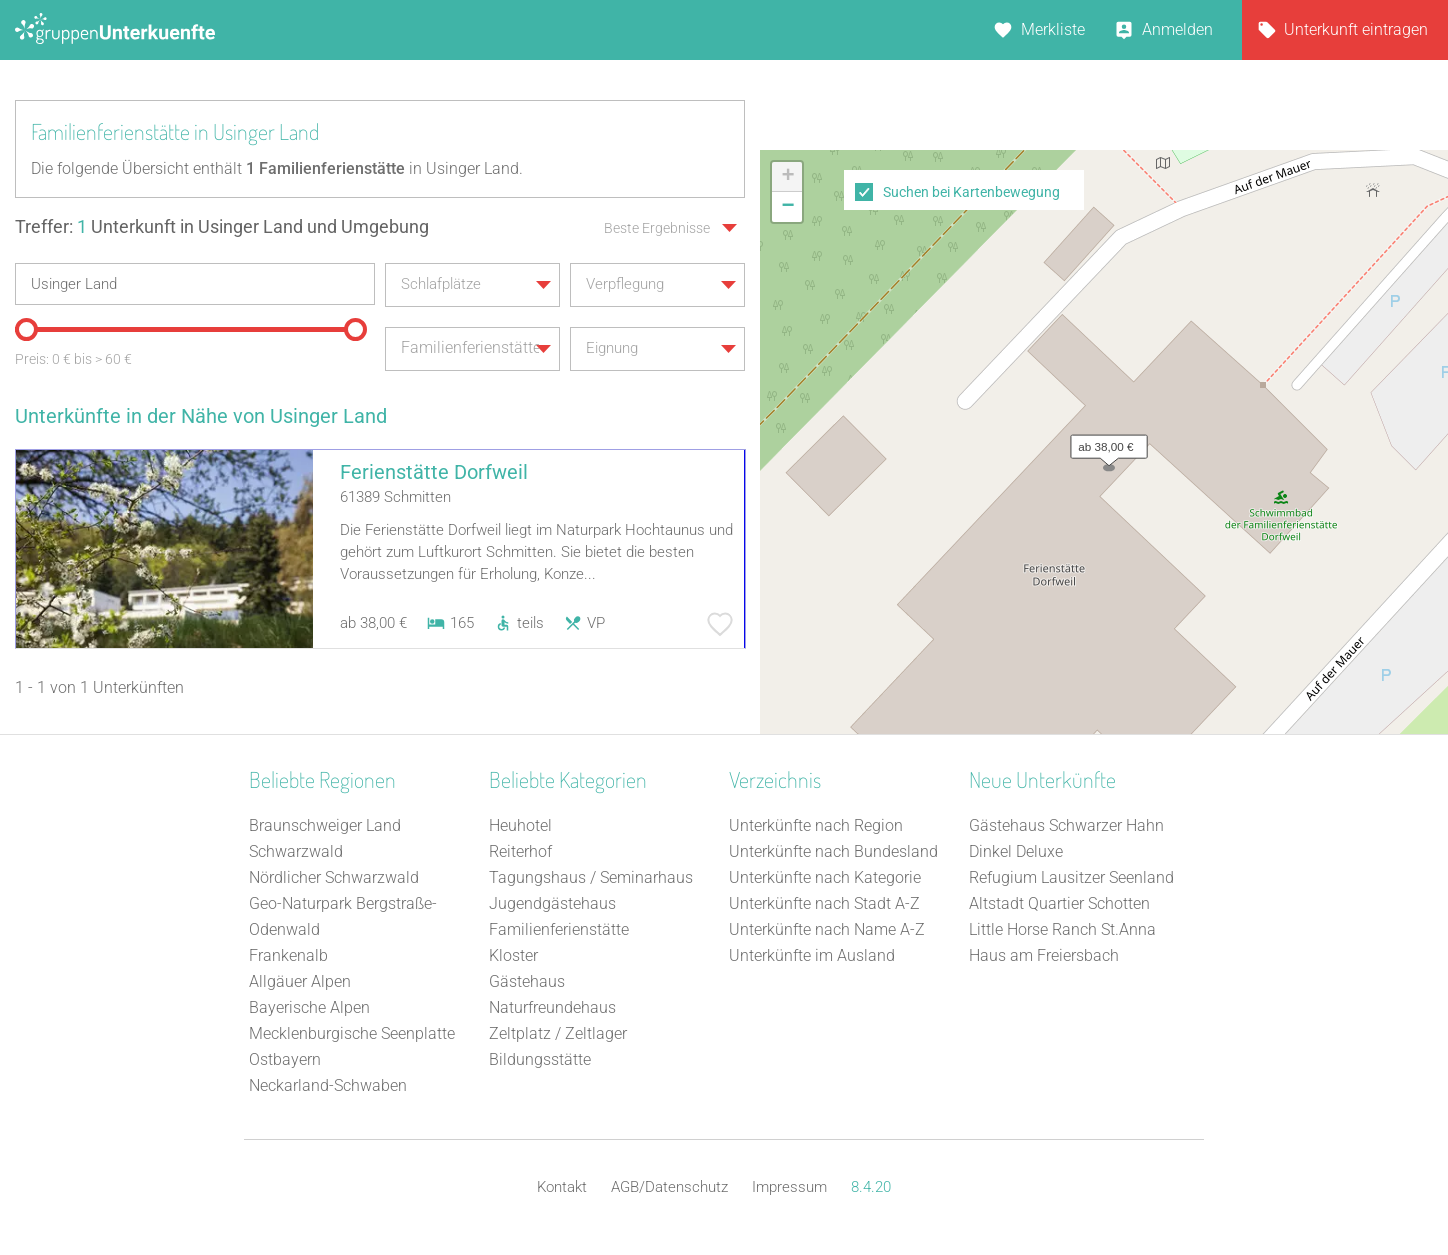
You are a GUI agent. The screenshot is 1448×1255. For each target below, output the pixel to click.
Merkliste (1053, 29)
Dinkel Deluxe (1016, 851)
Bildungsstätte (540, 1059)
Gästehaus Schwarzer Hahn (1066, 825)
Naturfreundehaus (552, 1007)
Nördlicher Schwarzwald (334, 877)
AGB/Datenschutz (669, 1187)
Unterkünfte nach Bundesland (833, 851)
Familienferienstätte (559, 929)
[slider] (25, 328)
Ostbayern (285, 1059)
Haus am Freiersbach (1044, 955)
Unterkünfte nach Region (816, 825)
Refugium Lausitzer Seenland (1071, 877)
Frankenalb (288, 955)
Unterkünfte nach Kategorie (825, 877)
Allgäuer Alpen (300, 981)
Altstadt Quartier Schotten (1059, 903)
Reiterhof (520, 851)
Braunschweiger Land (325, 825)
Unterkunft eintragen (1356, 29)
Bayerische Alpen (309, 1007)
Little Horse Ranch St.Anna (1062, 929)
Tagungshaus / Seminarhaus (591, 877)
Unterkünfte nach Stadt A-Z (824, 903)
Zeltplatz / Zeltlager (558, 1033)
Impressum (789, 1187)
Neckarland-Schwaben (328, 1085)
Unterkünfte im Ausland (812, 955)
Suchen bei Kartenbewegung (971, 192)
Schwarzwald (296, 851)
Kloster (513, 955)
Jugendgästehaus (552, 903)
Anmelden (1177, 29)
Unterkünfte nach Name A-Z (827, 929)
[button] (1104, 442)
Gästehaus (527, 981)
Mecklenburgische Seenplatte (352, 1033)
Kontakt (562, 1187)
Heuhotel (520, 825)
